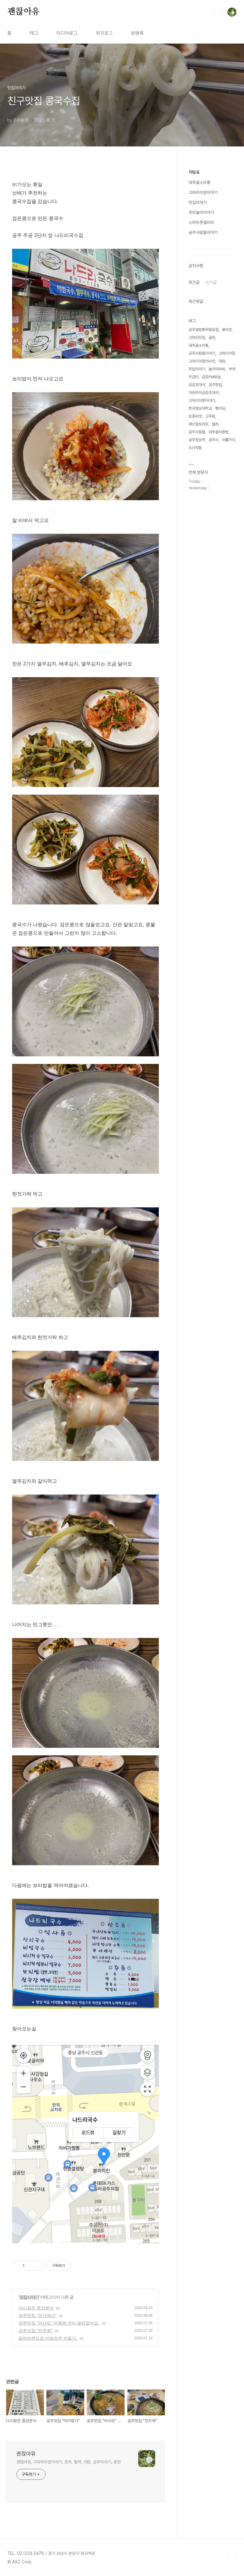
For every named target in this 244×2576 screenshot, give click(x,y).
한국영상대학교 (200, 408)
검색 (217, 12)
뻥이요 (220, 408)
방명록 (137, 33)
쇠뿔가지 (228, 440)
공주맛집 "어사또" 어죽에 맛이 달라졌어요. (58, 2323)
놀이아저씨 (217, 369)
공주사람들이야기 (203, 232)
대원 (222, 361)
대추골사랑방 (219, 432)
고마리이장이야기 (203, 192)
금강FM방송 (211, 377)
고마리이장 (227, 353)
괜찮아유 (23, 12)
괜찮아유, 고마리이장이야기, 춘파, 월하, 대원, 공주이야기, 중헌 (68, 2462)
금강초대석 (197, 384)
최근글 (194, 282)
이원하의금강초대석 (204, 392)
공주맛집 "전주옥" (35, 2330)
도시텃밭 (195, 447)
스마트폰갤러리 (201, 222)
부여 (232, 369)
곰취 (212, 337)
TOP (232, 2556)
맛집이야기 (29, 2297)
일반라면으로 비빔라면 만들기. (47, 2338)
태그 (34, 33)
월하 (215, 424)
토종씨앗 (195, 416)
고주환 (210, 416)
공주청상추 (197, 440)
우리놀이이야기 (201, 212)
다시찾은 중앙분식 (36, 2307)
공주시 (214, 440)
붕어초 (227, 329)
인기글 (211, 282)
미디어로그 (67, 33)
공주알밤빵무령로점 (204, 329)
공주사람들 (197, 432)
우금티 (194, 377)
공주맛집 (215, 384)
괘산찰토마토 (199, 424)
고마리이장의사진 (202, 361)
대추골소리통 (199, 182)
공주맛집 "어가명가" (37, 2315)
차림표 (194, 172)
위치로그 (104, 33)
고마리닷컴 (197, 337)
